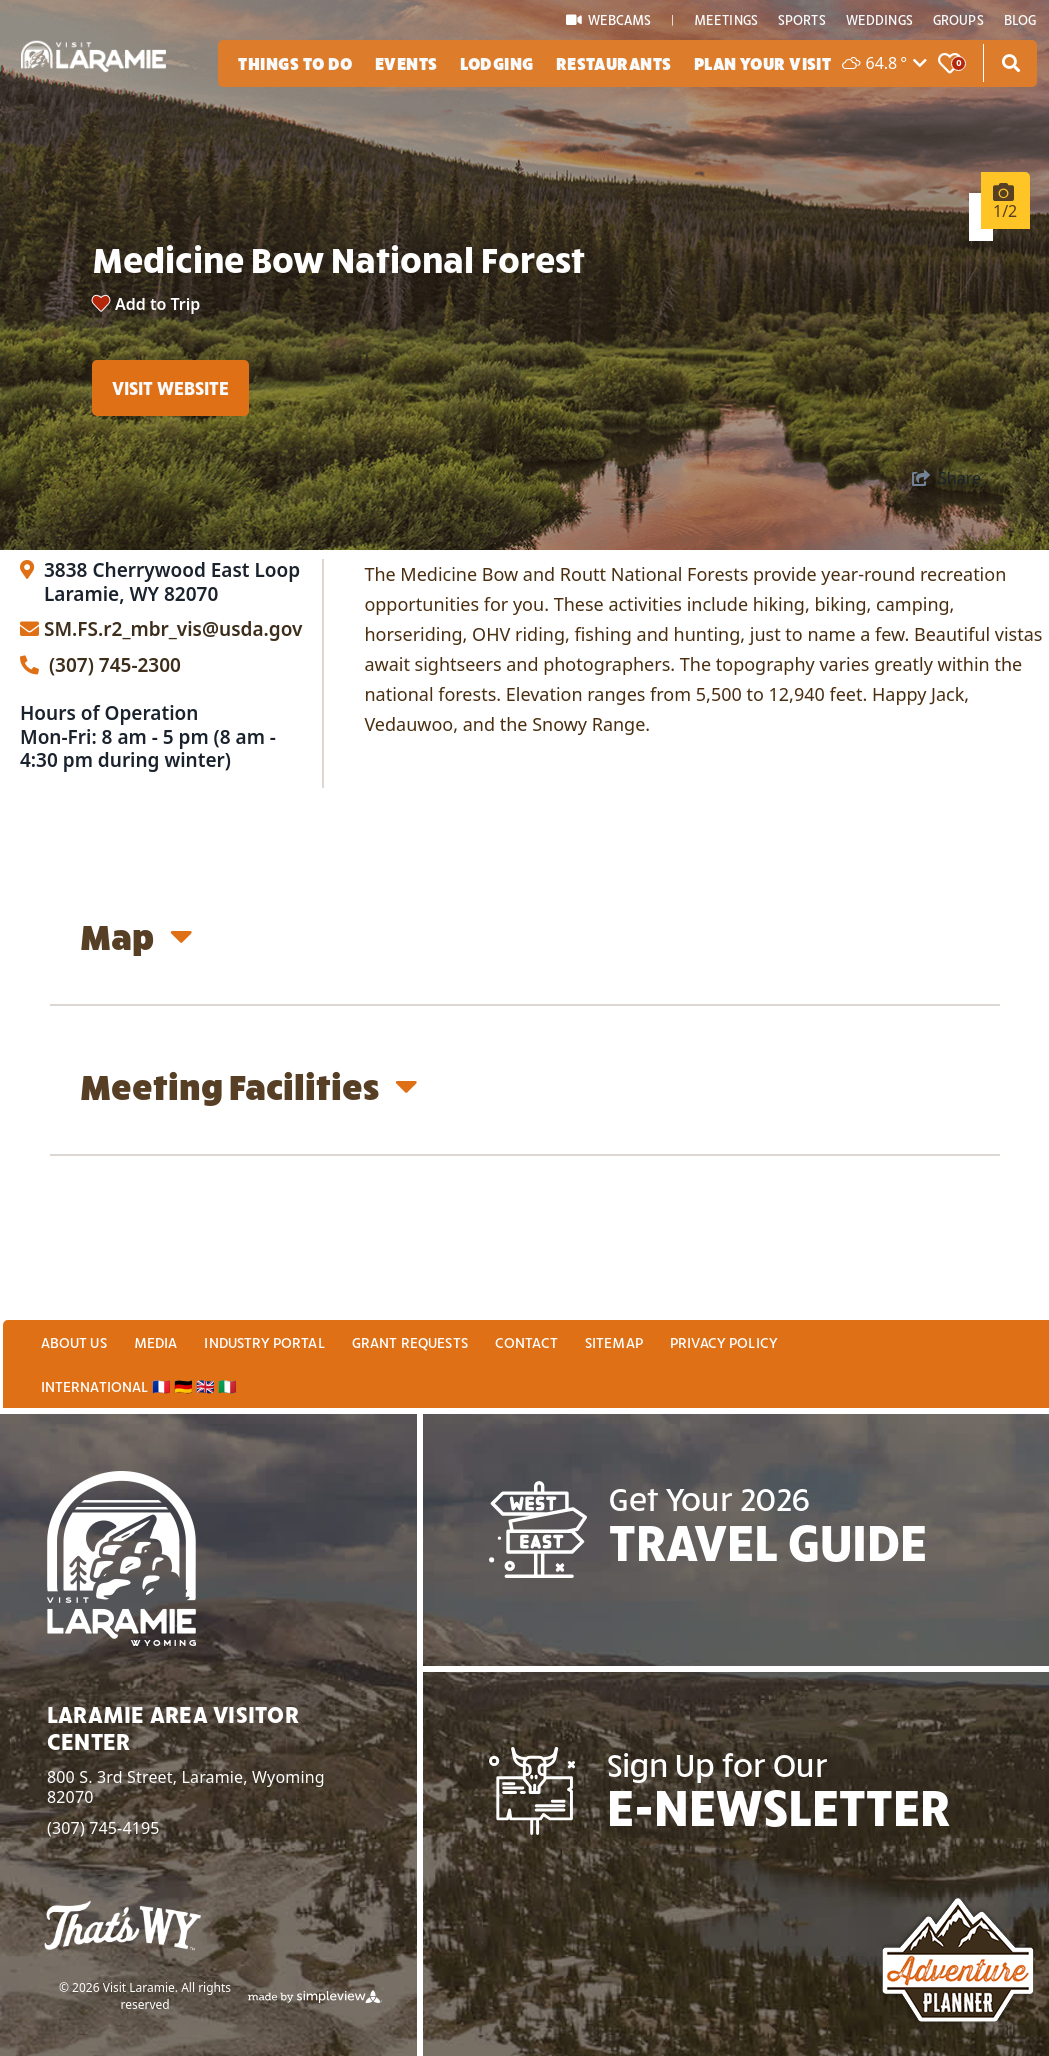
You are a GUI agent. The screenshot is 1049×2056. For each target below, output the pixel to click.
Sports (802, 19)
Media (156, 1348)
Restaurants (614, 62)
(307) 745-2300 (100, 755)
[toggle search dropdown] (1011, 63)
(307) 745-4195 (103, 1834)
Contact (526, 1348)
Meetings (726, 19)
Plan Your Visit (763, 62)
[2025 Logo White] (93, 43)
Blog (1020, 19)
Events (406, 62)
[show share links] (946, 567)
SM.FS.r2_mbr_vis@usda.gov (173, 720)
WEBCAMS (610, 19)
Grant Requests (410, 1348)
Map (136, 1025)
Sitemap (614, 1348)
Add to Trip (157, 340)
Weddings (879, 19)
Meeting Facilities (249, 1175)
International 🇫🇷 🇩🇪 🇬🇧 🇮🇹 (139, 1392)
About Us (74, 1348)
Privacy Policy (724, 1348)
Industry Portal (264, 1348)
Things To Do (295, 62)
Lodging (497, 62)
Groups (958, 19)
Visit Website (170, 423)
